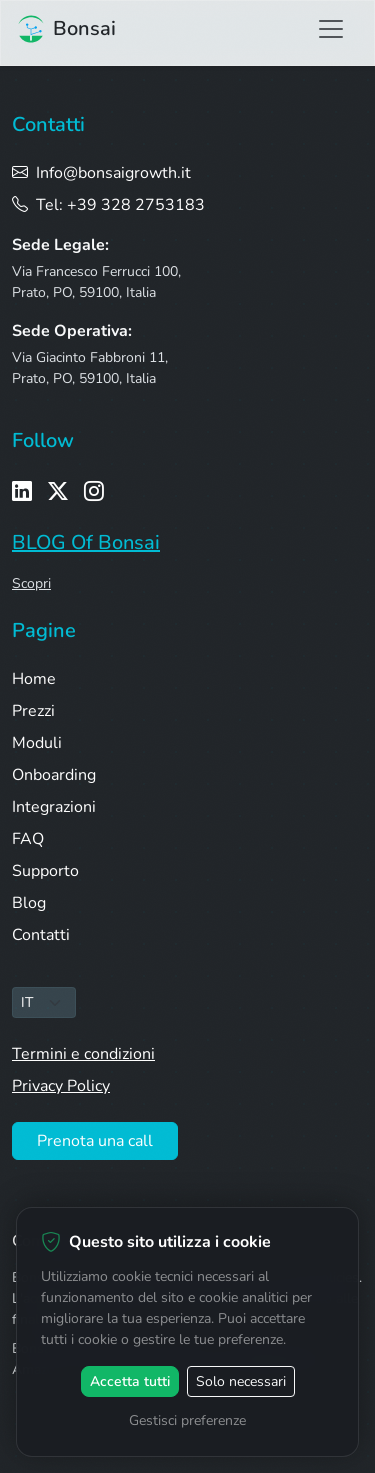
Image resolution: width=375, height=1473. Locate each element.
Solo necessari (241, 1381)
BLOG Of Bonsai (86, 542)
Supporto (45, 871)
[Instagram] (94, 492)
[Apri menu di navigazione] (331, 29)
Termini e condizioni (83, 1054)
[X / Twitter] (58, 492)
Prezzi (33, 711)
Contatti (41, 935)
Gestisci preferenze (187, 1420)
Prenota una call (95, 1141)
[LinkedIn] (22, 492)
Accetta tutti (130, 1381)
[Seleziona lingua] (44, 1002)
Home (34, 679)
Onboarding (54, 775)
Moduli (37, 743)
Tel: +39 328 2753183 (108, 205)
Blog (29, 903)
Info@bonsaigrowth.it (101, 173)
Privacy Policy (61, 1086)
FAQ (28, 839)
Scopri (31, 583)
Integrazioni (54, 807)
